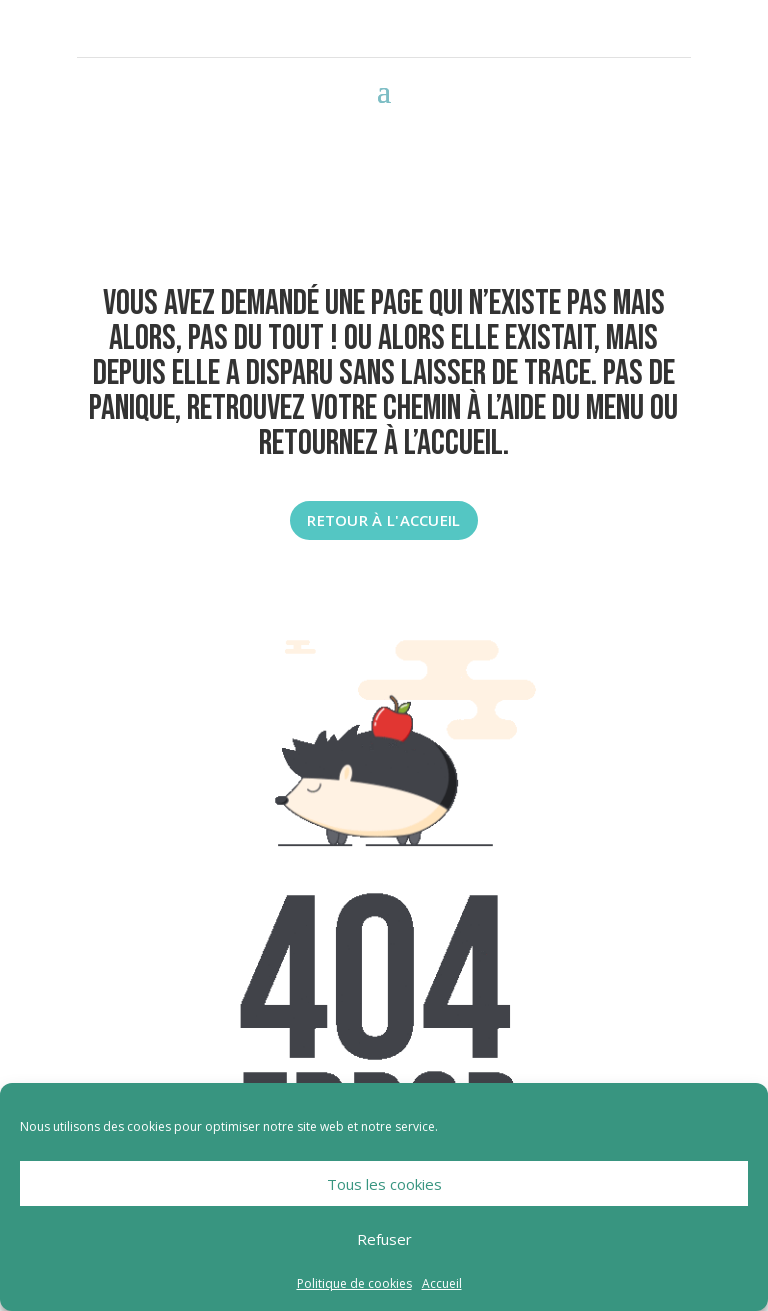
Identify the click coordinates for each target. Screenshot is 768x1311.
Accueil (442, 1283)
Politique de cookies (354, 1283)
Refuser (384, 1239)
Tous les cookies (384, 1184)
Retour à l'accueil (383, 520)
